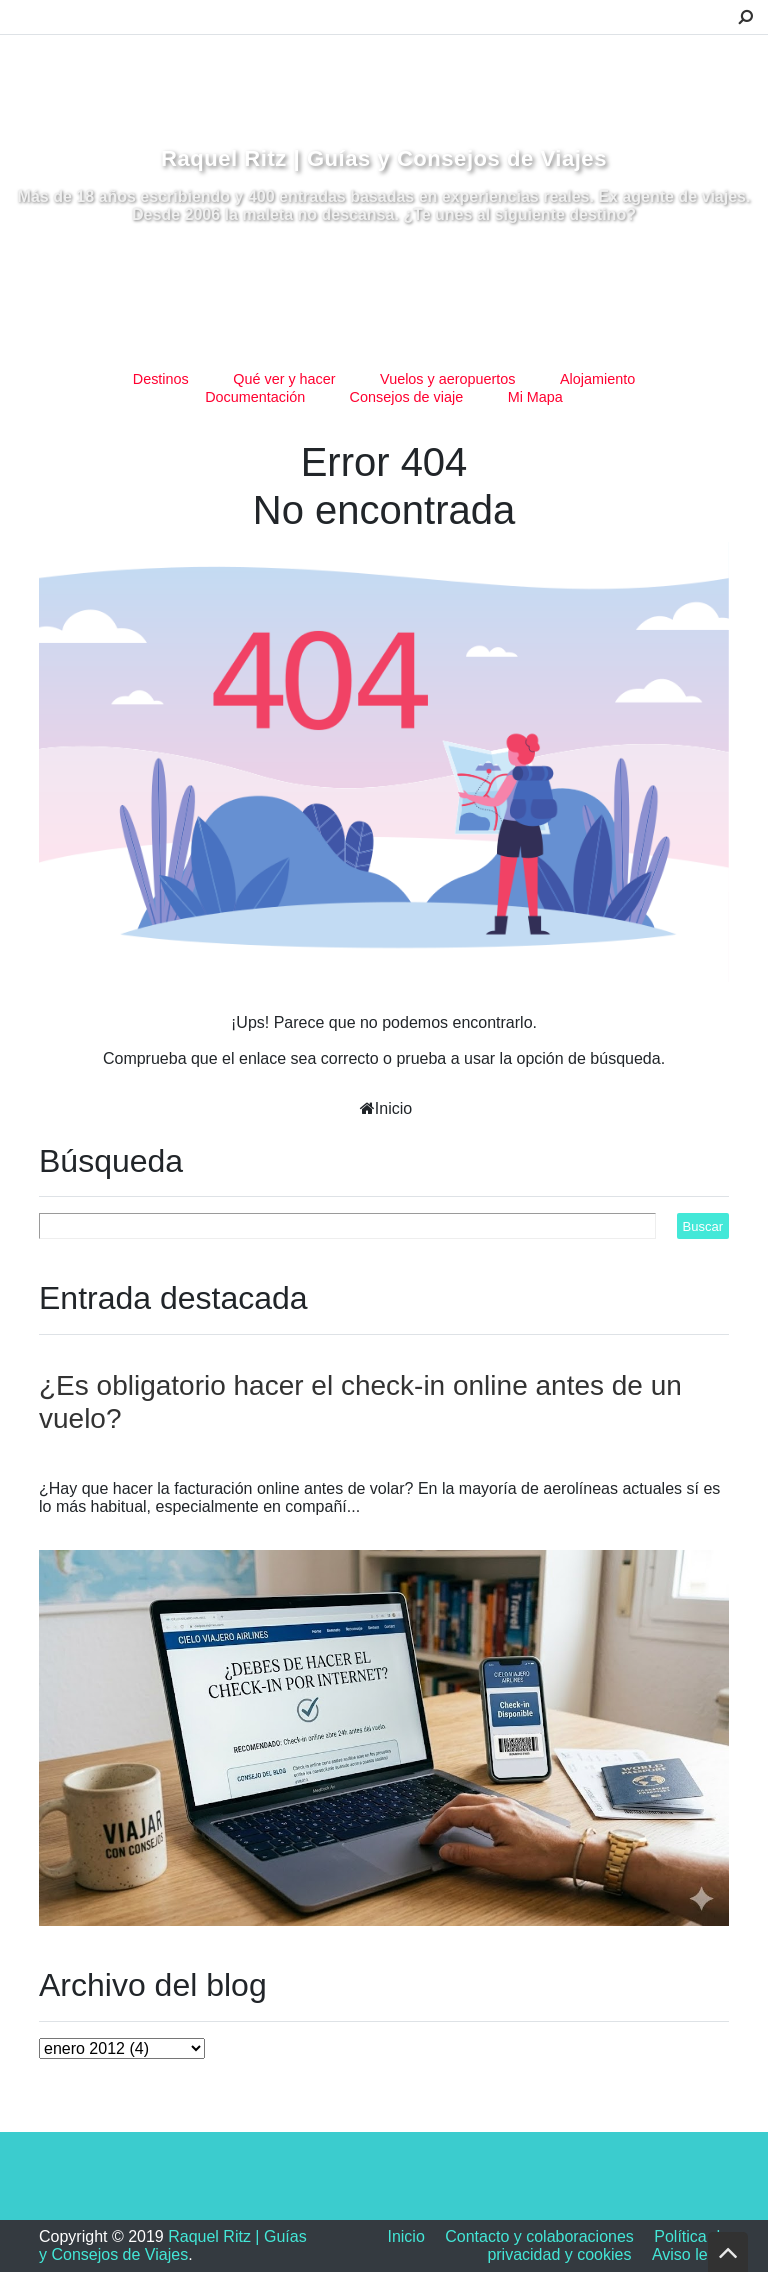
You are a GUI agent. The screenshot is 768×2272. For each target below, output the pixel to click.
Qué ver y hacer (284, 379)
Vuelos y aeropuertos (447, 379)
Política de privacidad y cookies (608, 2245)
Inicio (393, 1108)
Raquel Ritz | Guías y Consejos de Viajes (384, 158)
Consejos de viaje (407, 397)
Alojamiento (597, 379)
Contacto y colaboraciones (539, 2236)
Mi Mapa (535, 397)
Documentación (255, 397)
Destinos (161, 379)
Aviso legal (690, 2254)
